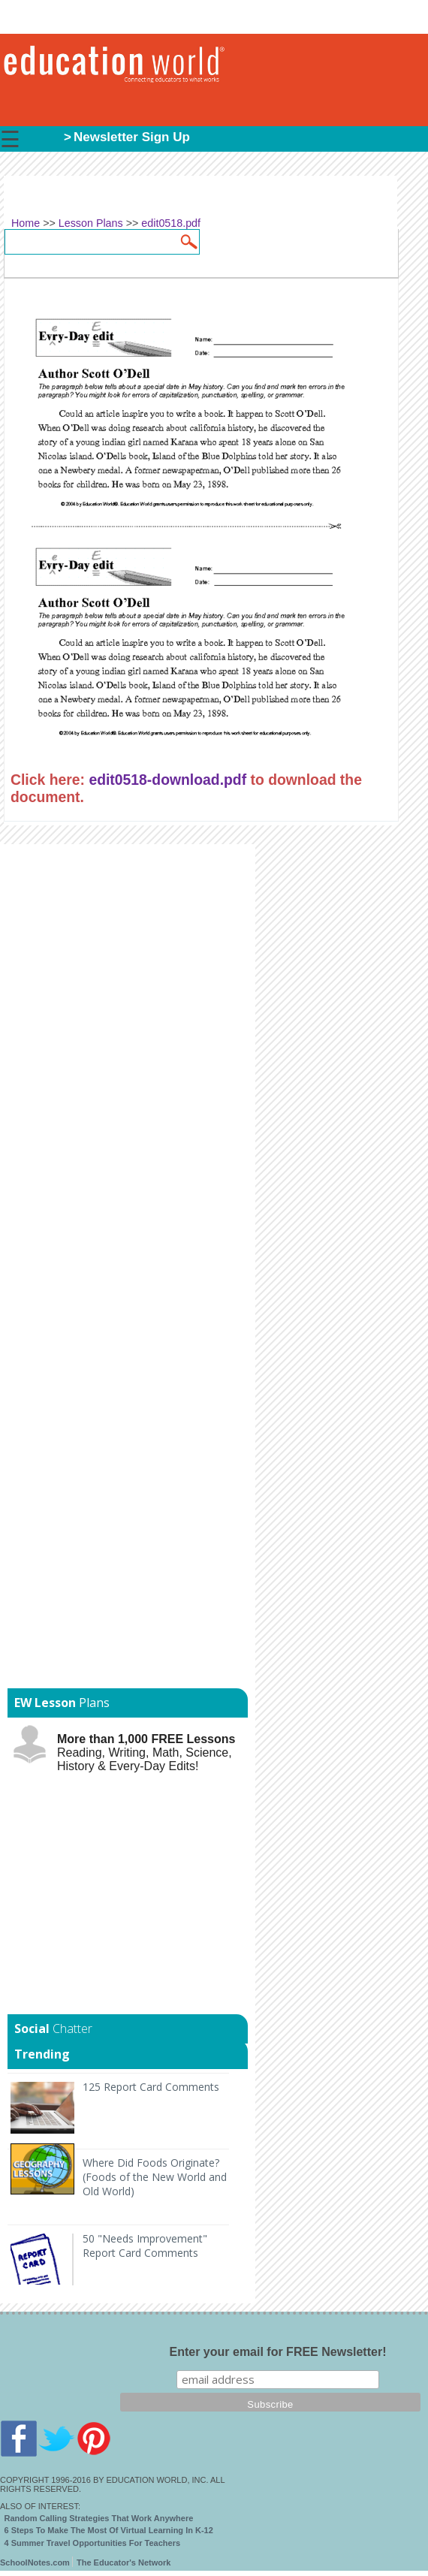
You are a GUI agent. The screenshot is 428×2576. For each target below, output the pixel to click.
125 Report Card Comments (151, 2087)
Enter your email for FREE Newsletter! (278, 2351)
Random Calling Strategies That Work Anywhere (99, 2518)
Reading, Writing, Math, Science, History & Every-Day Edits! (146, 1752)
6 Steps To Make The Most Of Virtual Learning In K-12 (109, 2530)
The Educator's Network (123, 2562)
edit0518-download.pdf (167, 779)
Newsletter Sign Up (132, 137)
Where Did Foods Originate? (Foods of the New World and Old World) (155, 2176)
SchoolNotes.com (35, 2562)
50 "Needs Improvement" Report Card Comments (145, 2245)
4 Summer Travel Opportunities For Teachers (93, 2542)
